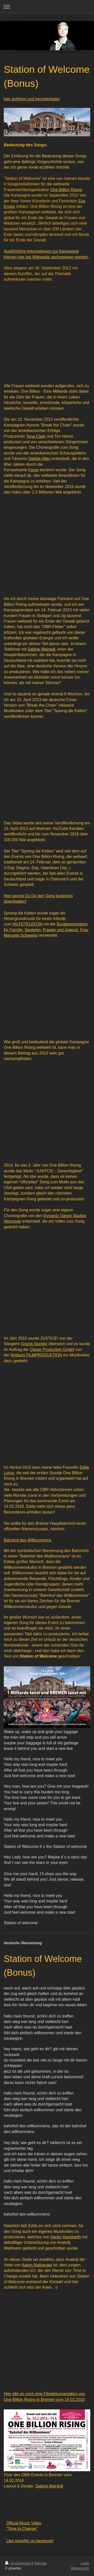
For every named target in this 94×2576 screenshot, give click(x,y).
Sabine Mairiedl (41, 649)
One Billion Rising (66, 190)
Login (84, 2563)
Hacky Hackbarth (65, 2237)
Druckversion (18, 2563)
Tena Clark (35, 436)
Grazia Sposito (34, 1344)
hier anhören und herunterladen (32, 99)
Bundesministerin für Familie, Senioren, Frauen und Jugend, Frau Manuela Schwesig (46, 929)
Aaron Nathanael (37, 2265)
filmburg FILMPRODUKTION (36, 1355)
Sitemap (40, 2563)
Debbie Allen (39, 458)
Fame (33, 470)
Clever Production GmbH (52, 1349)
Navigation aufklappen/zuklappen (47, 6)
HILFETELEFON (27, 924)
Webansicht (80, 2568)
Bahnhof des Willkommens (27, 1540)
